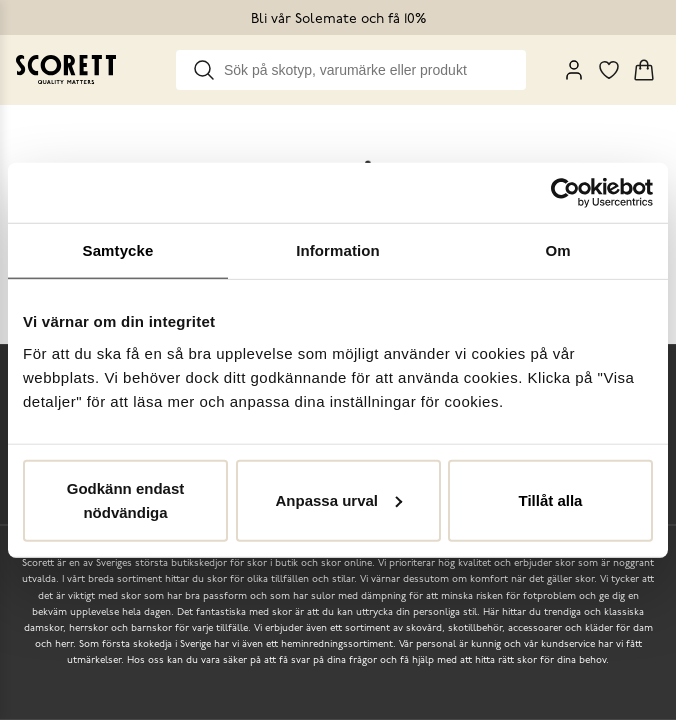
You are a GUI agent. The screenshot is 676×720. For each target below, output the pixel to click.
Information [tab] (338, 250)
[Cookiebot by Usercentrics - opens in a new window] (565, 193)
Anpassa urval (338, 499)
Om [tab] (557, 250)
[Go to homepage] (66, 69)
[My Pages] (574, 70)
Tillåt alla (551, 499)
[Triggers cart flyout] (644, 70)
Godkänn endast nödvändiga (126, 499)
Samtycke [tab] (118, 250)
